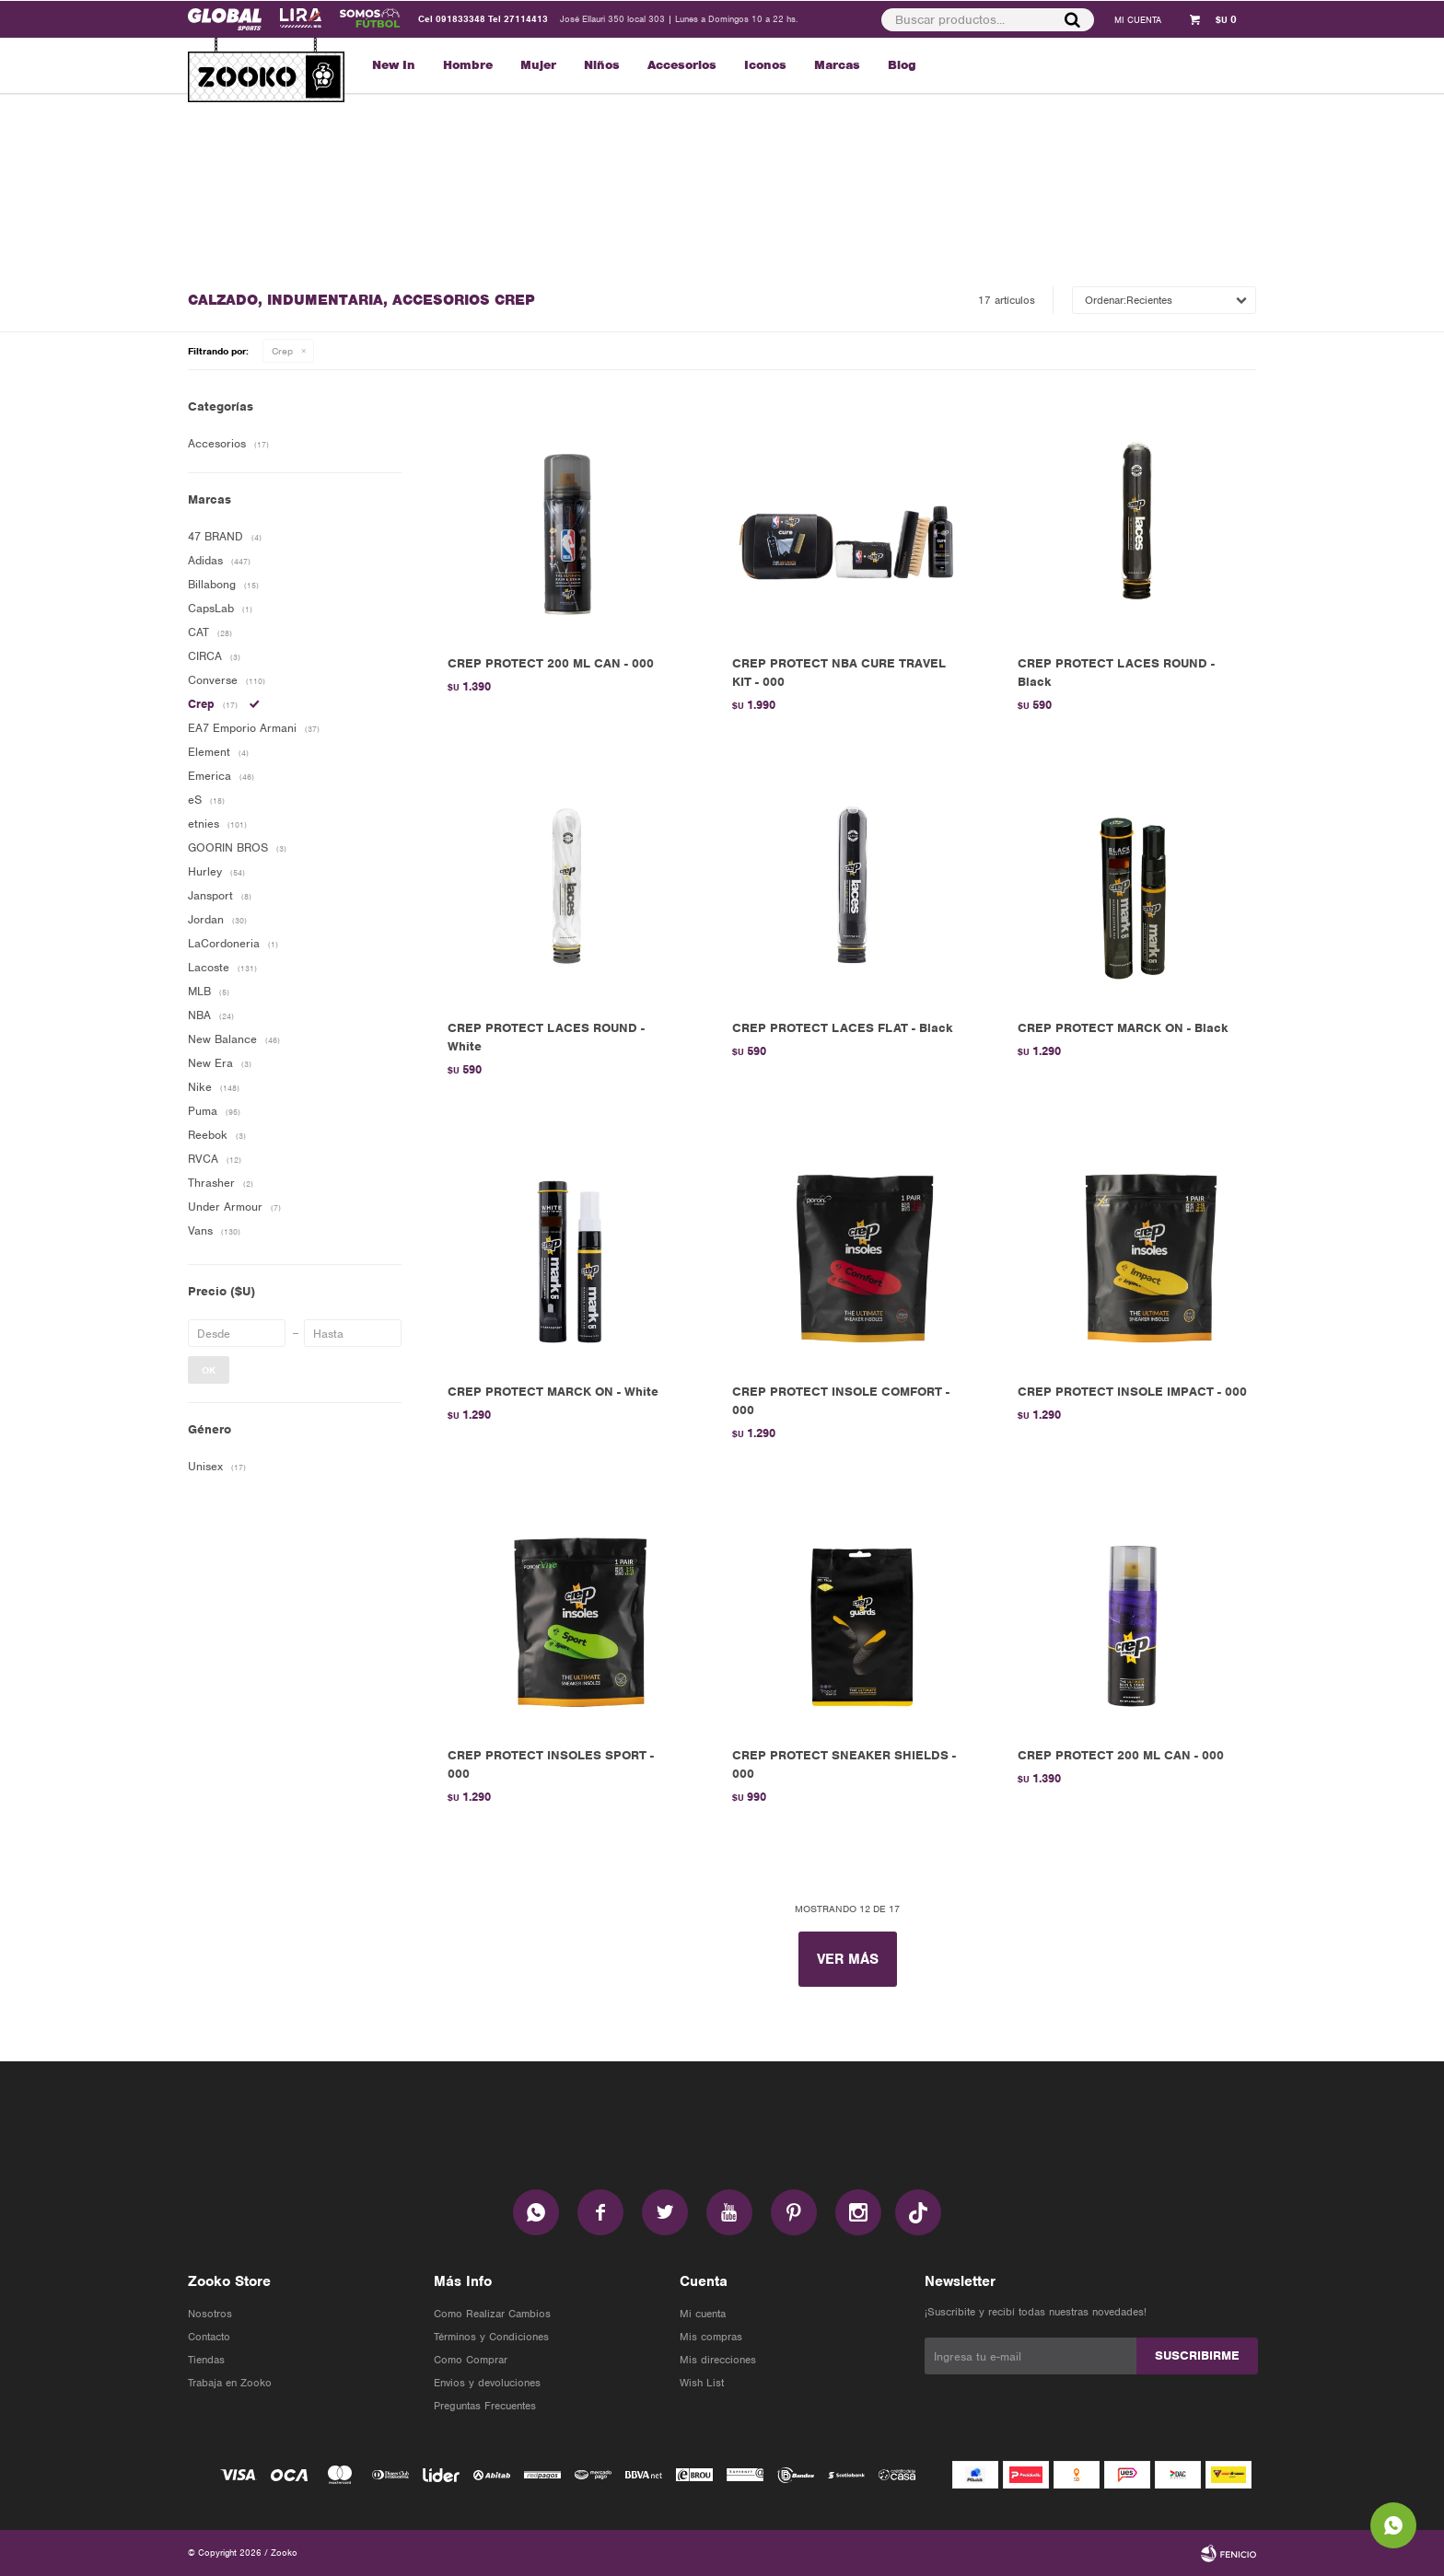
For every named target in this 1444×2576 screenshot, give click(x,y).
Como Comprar (470, 2359)
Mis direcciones (718, 2359)
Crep (282, 350)
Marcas (837, 65)
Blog (902, 65)
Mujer (538, 65)
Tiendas (206, 2359)
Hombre (468, 65)
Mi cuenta (703, 2313)
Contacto (209, 2336)
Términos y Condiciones (491, 2336)
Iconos (765, 65)
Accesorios (681, 65)
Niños (602, 65)
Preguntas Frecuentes (485, 2405)
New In (393, 65)
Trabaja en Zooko (230, 2382)
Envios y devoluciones (487, 2382)
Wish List (702, 2382)
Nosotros (210, 2313)
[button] (1071, 19)
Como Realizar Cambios (492, 2313)
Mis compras (711, 2336)
